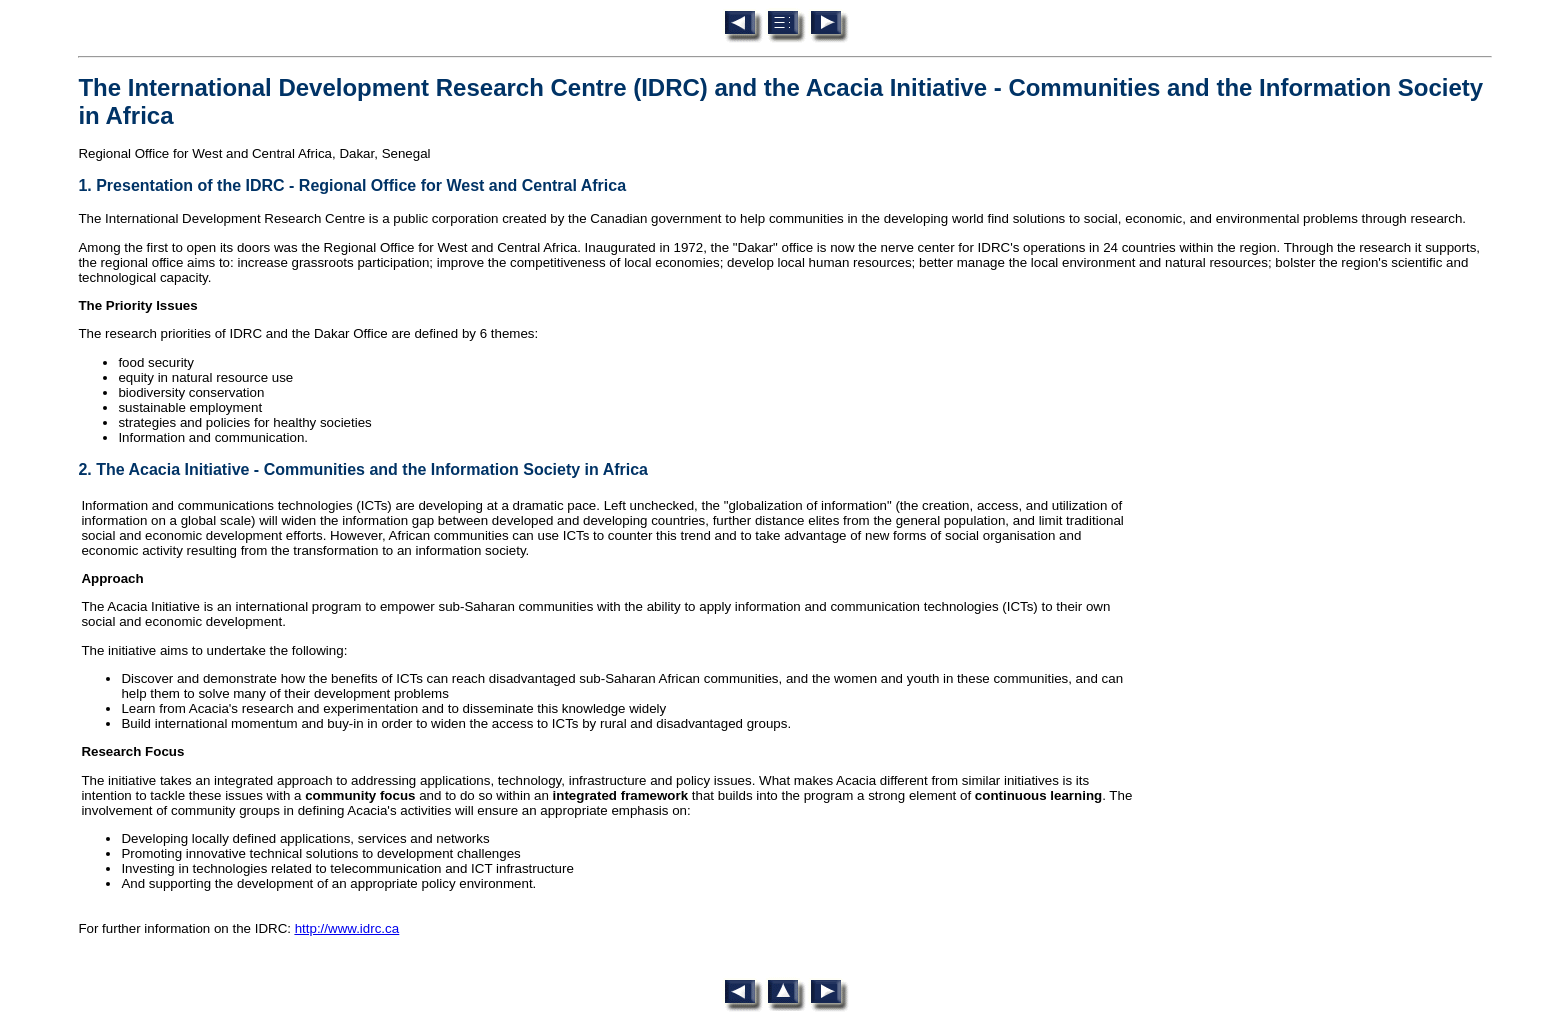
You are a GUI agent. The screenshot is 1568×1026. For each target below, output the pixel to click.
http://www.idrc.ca (347, 928)
